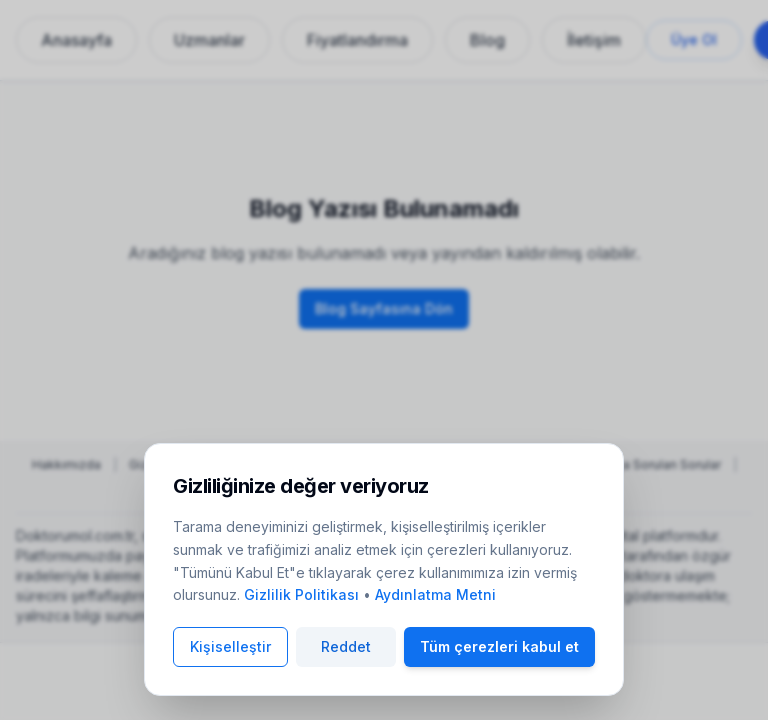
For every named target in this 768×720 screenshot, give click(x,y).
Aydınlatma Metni (435, 594)
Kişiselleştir (230, 646)
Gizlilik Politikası (301, 594)
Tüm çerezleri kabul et (499, 646)
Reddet (346, 646)
